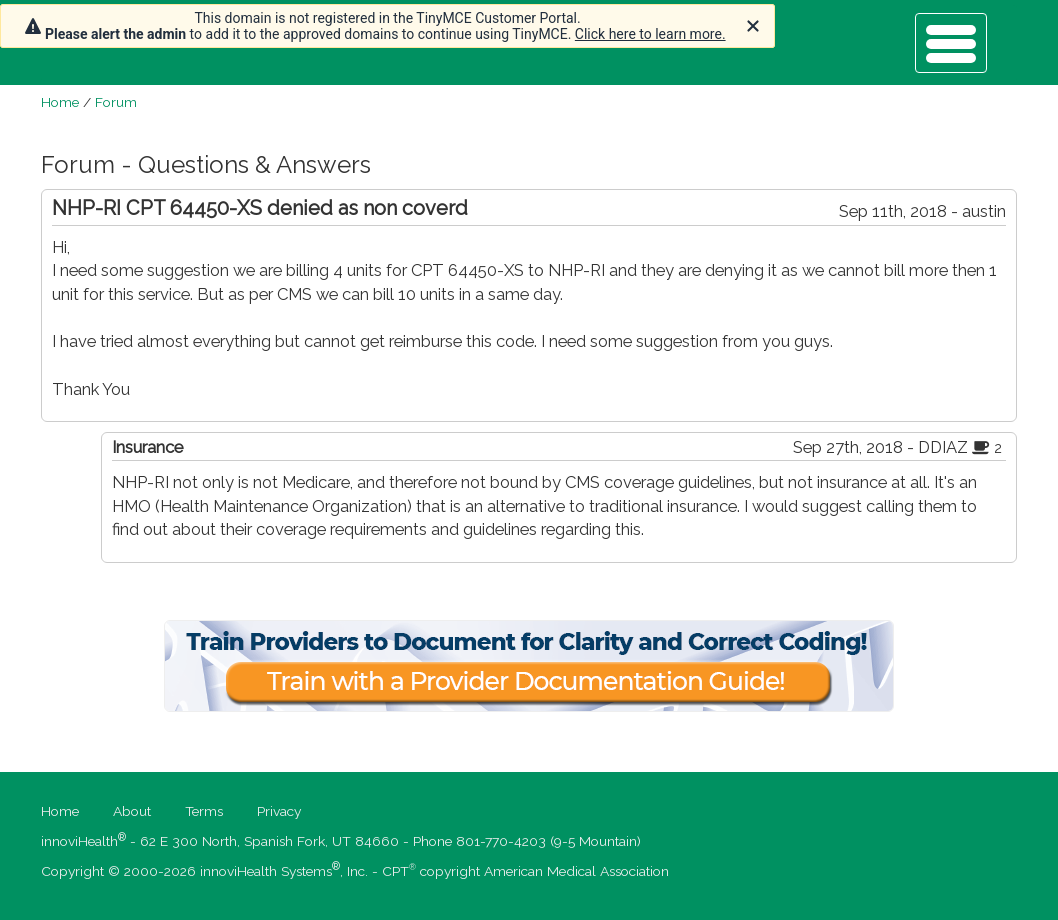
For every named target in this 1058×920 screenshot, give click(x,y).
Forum (116, 102)
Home (60, 102)
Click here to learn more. (650, 34)
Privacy (279, 811)
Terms (204, 811)
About (132, 811)
